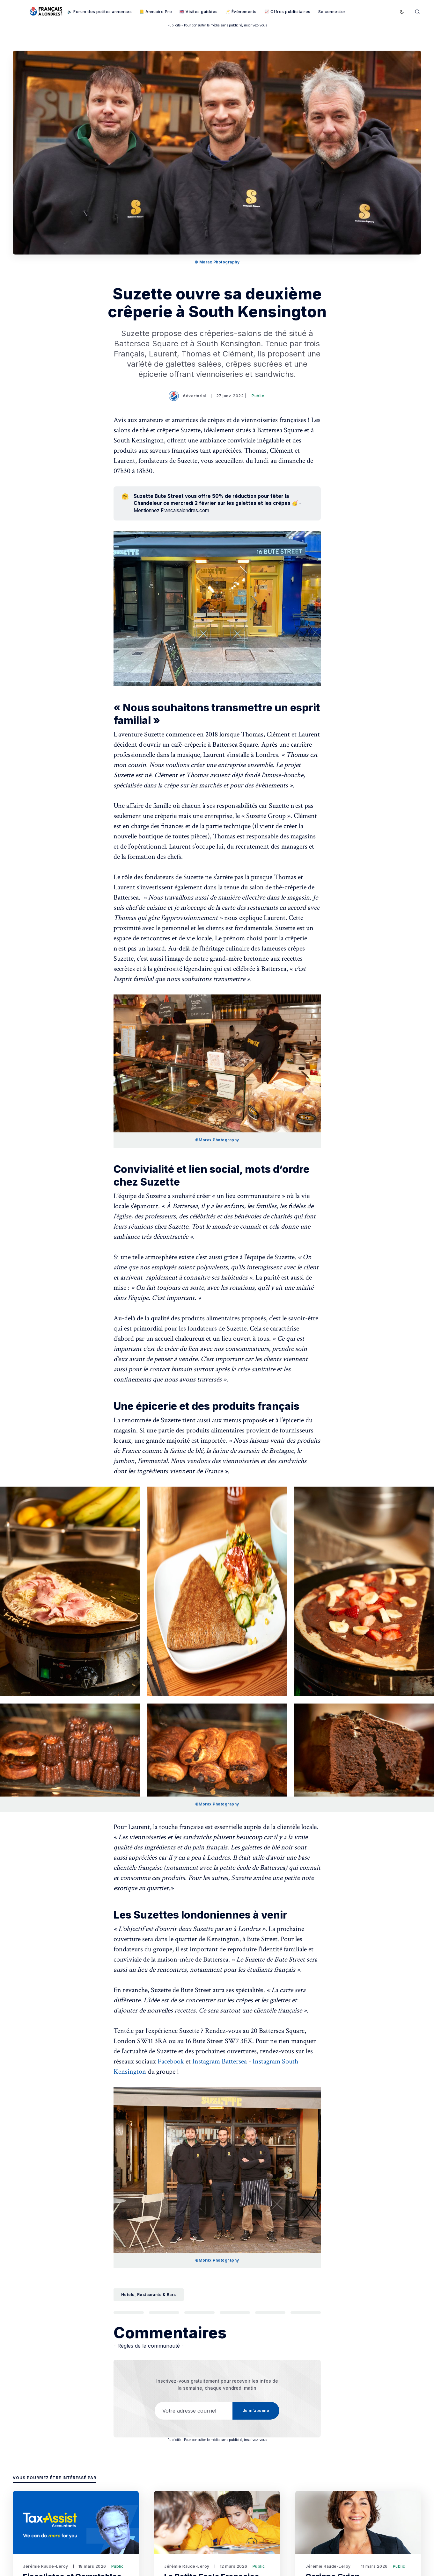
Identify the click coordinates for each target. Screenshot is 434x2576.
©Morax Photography (217, 1139)
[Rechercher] (417, 11)
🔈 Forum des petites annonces (99, 11)
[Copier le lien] (306, 2313)
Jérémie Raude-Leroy (45, 2568)
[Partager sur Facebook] (164, 2313)
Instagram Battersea (219, 2061)
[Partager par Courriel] (270, 2313)
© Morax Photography (217, 262)
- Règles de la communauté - (149, 2348)
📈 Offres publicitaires (287, 11)
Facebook (171, 2061)
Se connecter (332, 11)
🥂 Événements (241, 11)
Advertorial (188, 396)
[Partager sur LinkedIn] (199, 2313)
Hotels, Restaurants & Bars (148, 2294)
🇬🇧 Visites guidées (199, 11)
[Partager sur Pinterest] (235, 2313)
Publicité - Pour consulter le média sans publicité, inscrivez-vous (217, 25)
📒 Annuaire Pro (155, 11)
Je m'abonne (371, 11)
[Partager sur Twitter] (129, 2313)
